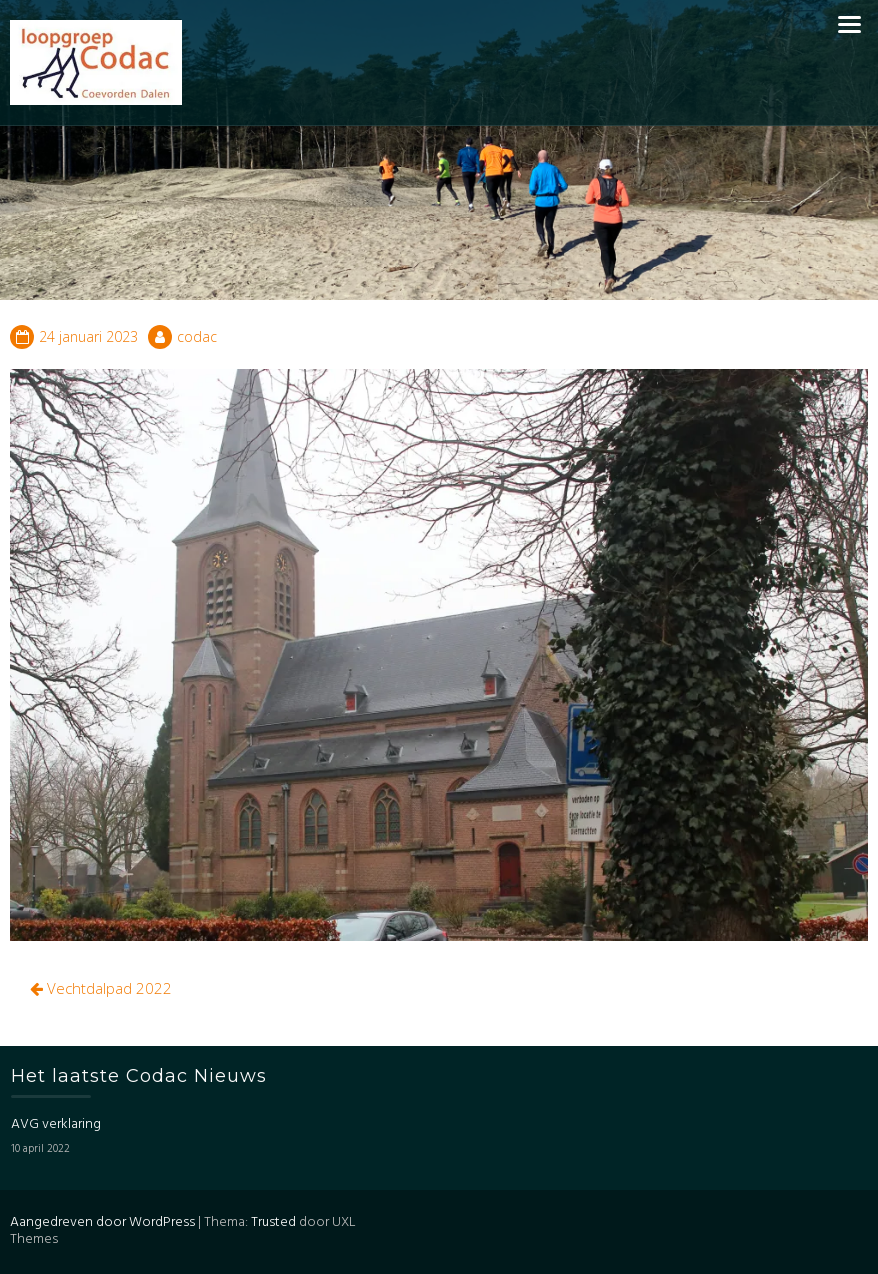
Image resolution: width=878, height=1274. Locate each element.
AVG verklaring (56, 1124)
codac (197, 336)
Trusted (273, 1222)
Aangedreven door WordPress (102, 1222)
